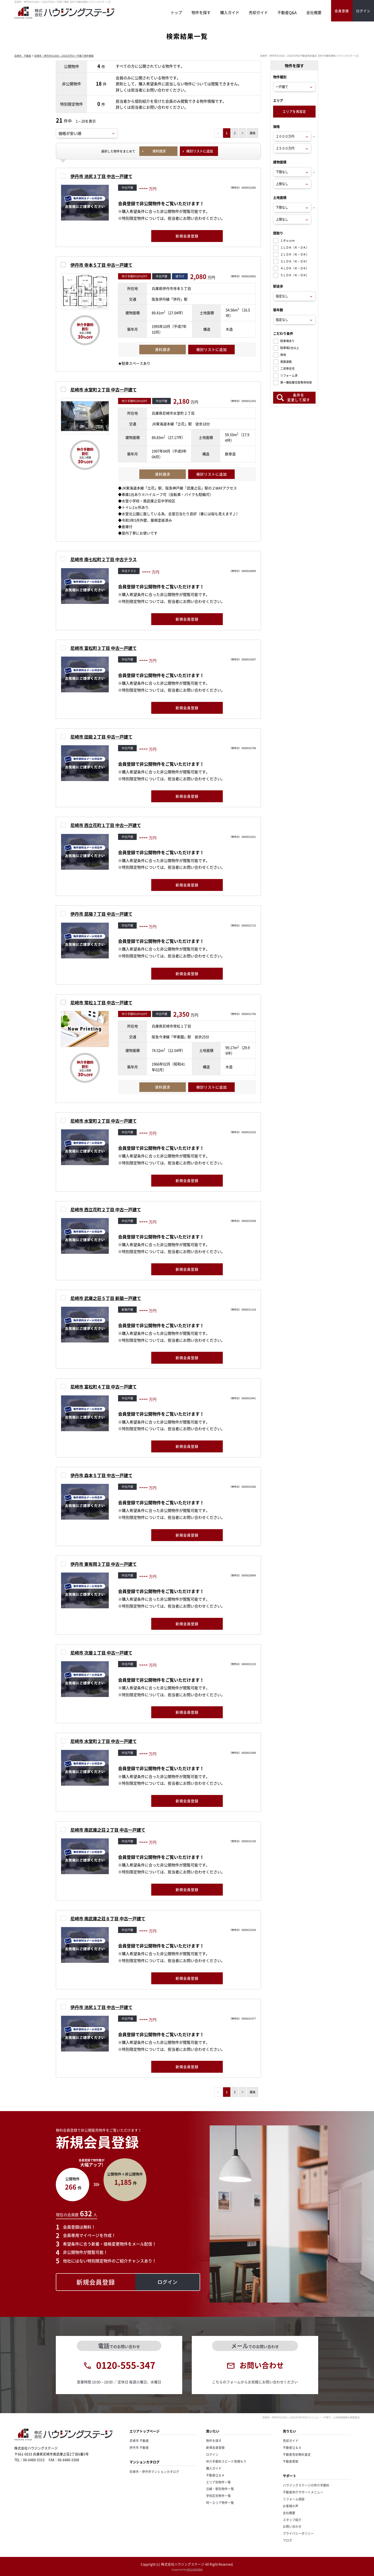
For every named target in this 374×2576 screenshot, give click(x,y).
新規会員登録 (215, 2447)
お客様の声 (290, 2506)
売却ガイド (258, 12)
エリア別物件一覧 (218, 2482)
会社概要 (314, 12)
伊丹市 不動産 (139, 2447)
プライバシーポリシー (298, 2533)
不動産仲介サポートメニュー (303, 2492)
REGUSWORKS (195, 2569)
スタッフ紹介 (292, 2519)
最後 (252, 133)
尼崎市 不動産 (22, 55)
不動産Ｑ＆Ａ (215, 2475)
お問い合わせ (292, 2526)
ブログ (287, 2540)
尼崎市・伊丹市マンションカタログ (154, 2471)
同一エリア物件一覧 (220, 2502)
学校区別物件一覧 (218, 2495)
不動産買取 (290, 2461)
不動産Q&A (287, 12)
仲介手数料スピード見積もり (226, 2461)
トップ (176, 12)
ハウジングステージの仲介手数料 (306, 2485)
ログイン (212, 2454)
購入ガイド (229, 12)
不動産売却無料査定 (297, 2454)
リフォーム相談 (294, 2499)
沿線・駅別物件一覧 (220, 2488)
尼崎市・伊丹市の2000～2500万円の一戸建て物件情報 (64, 55)
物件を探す (201, 12)
